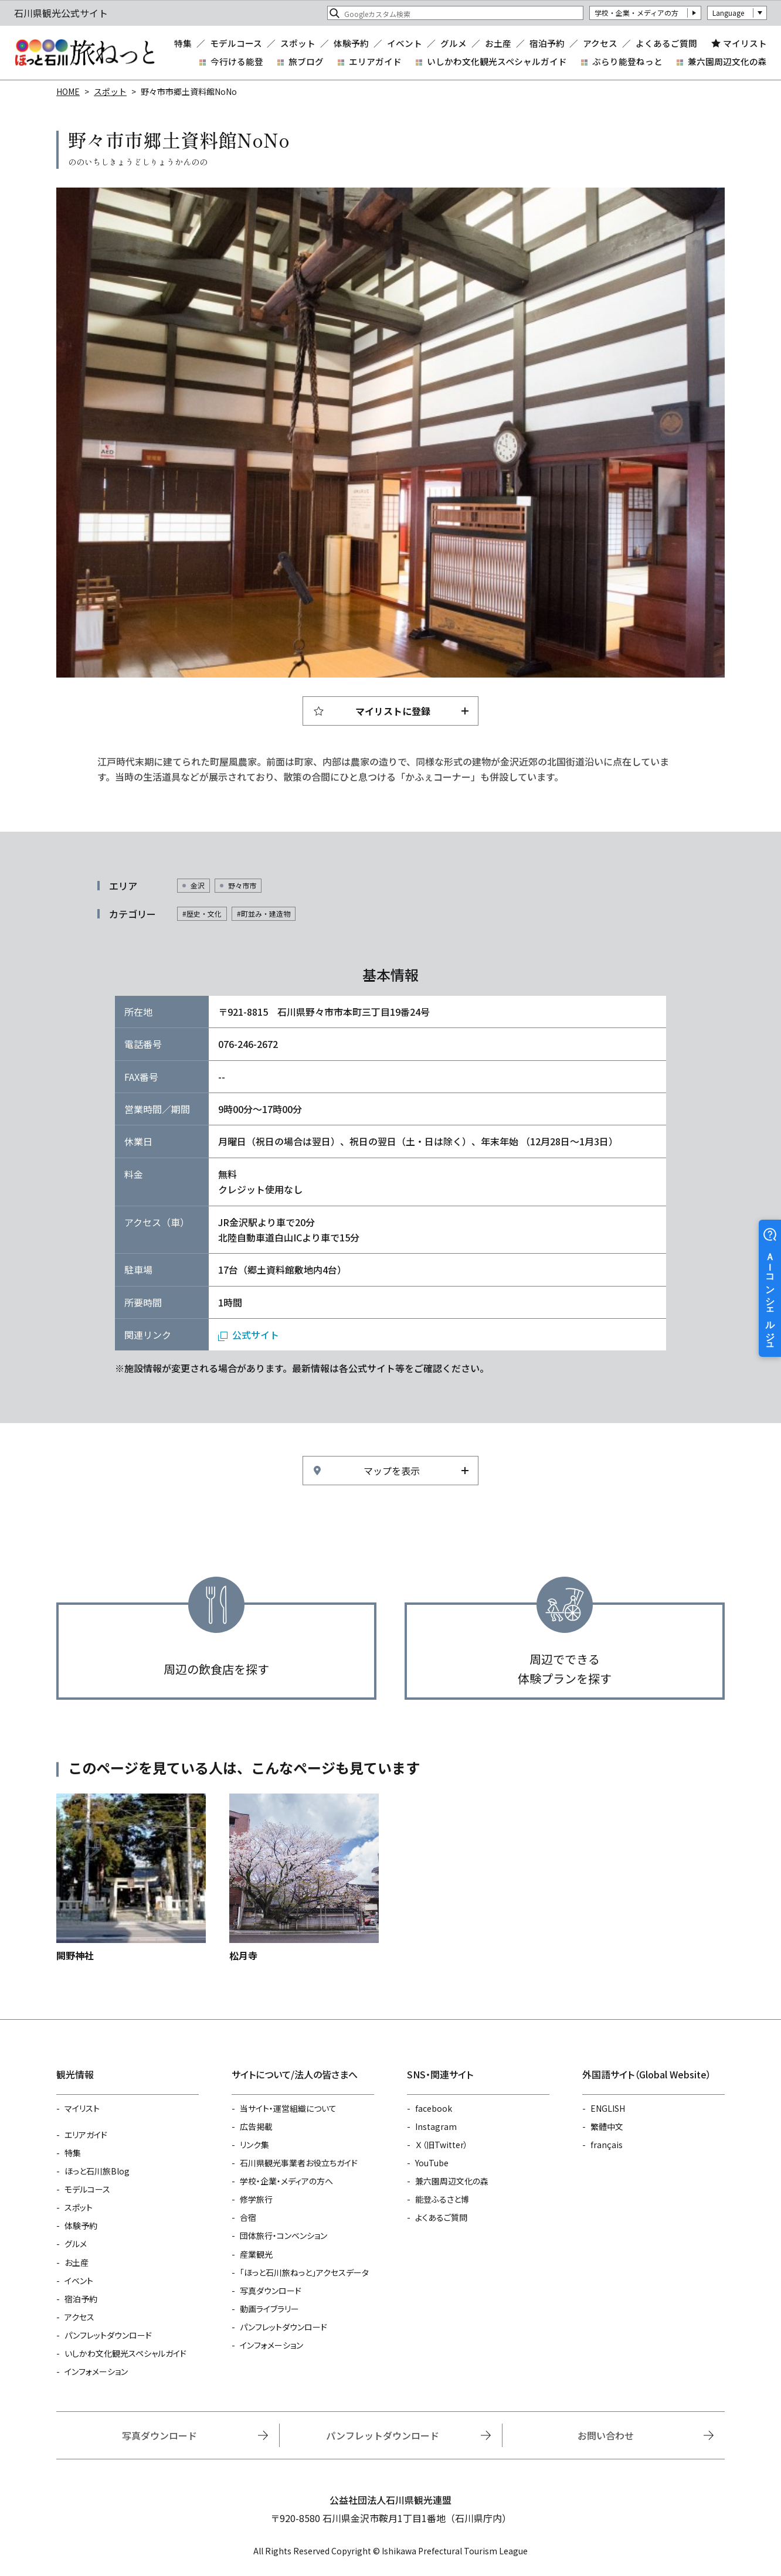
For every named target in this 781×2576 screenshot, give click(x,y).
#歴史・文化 (202, 913)
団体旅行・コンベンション (283, 2235)
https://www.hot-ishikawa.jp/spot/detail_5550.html (304, 1878)
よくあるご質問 (666, 43)
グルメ (453, 43)
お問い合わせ (606, 2435)
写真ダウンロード (270, 2290)
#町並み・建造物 (263, 913)
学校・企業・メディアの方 (636, 13)
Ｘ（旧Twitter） (441, 2144)
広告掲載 (256, 2126)
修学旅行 (256, 2199)
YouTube (432, 2163)
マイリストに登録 (392, 711)
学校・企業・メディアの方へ (286, 2181)
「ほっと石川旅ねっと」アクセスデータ (304, 2272)
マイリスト (745, 43)
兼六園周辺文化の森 (727, 61)
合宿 (248, 2217)
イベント (404, 43)
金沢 (198, 885)
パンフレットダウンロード (108, 2335)
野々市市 (242, 885)
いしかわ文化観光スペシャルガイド (497, 61)
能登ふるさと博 (442, 2199)
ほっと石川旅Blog (97, 2171)
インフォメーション (96, 2371)
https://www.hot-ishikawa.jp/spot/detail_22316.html (131, 1878)
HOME (68, 91)
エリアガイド (375, 61)
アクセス (600, 43)
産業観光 (256, 2254)
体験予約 (351, 43)
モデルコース (236, 43)
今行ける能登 (236, 61)
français (606, 2144)
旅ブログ (306, 61)
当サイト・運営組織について (288, 2108)
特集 (183, 43)
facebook (433, 2108)
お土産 (498, 43)
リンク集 (254, 2144)
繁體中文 (606, 2126)
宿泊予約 (547, 43)
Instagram (436, 2126)
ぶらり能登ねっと (627, 61)
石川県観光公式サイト (84, 52)
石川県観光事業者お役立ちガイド (299, 2163)
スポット (297, 43)
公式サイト (255, 1335)
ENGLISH (607, 2108)
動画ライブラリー (269, 2309)
